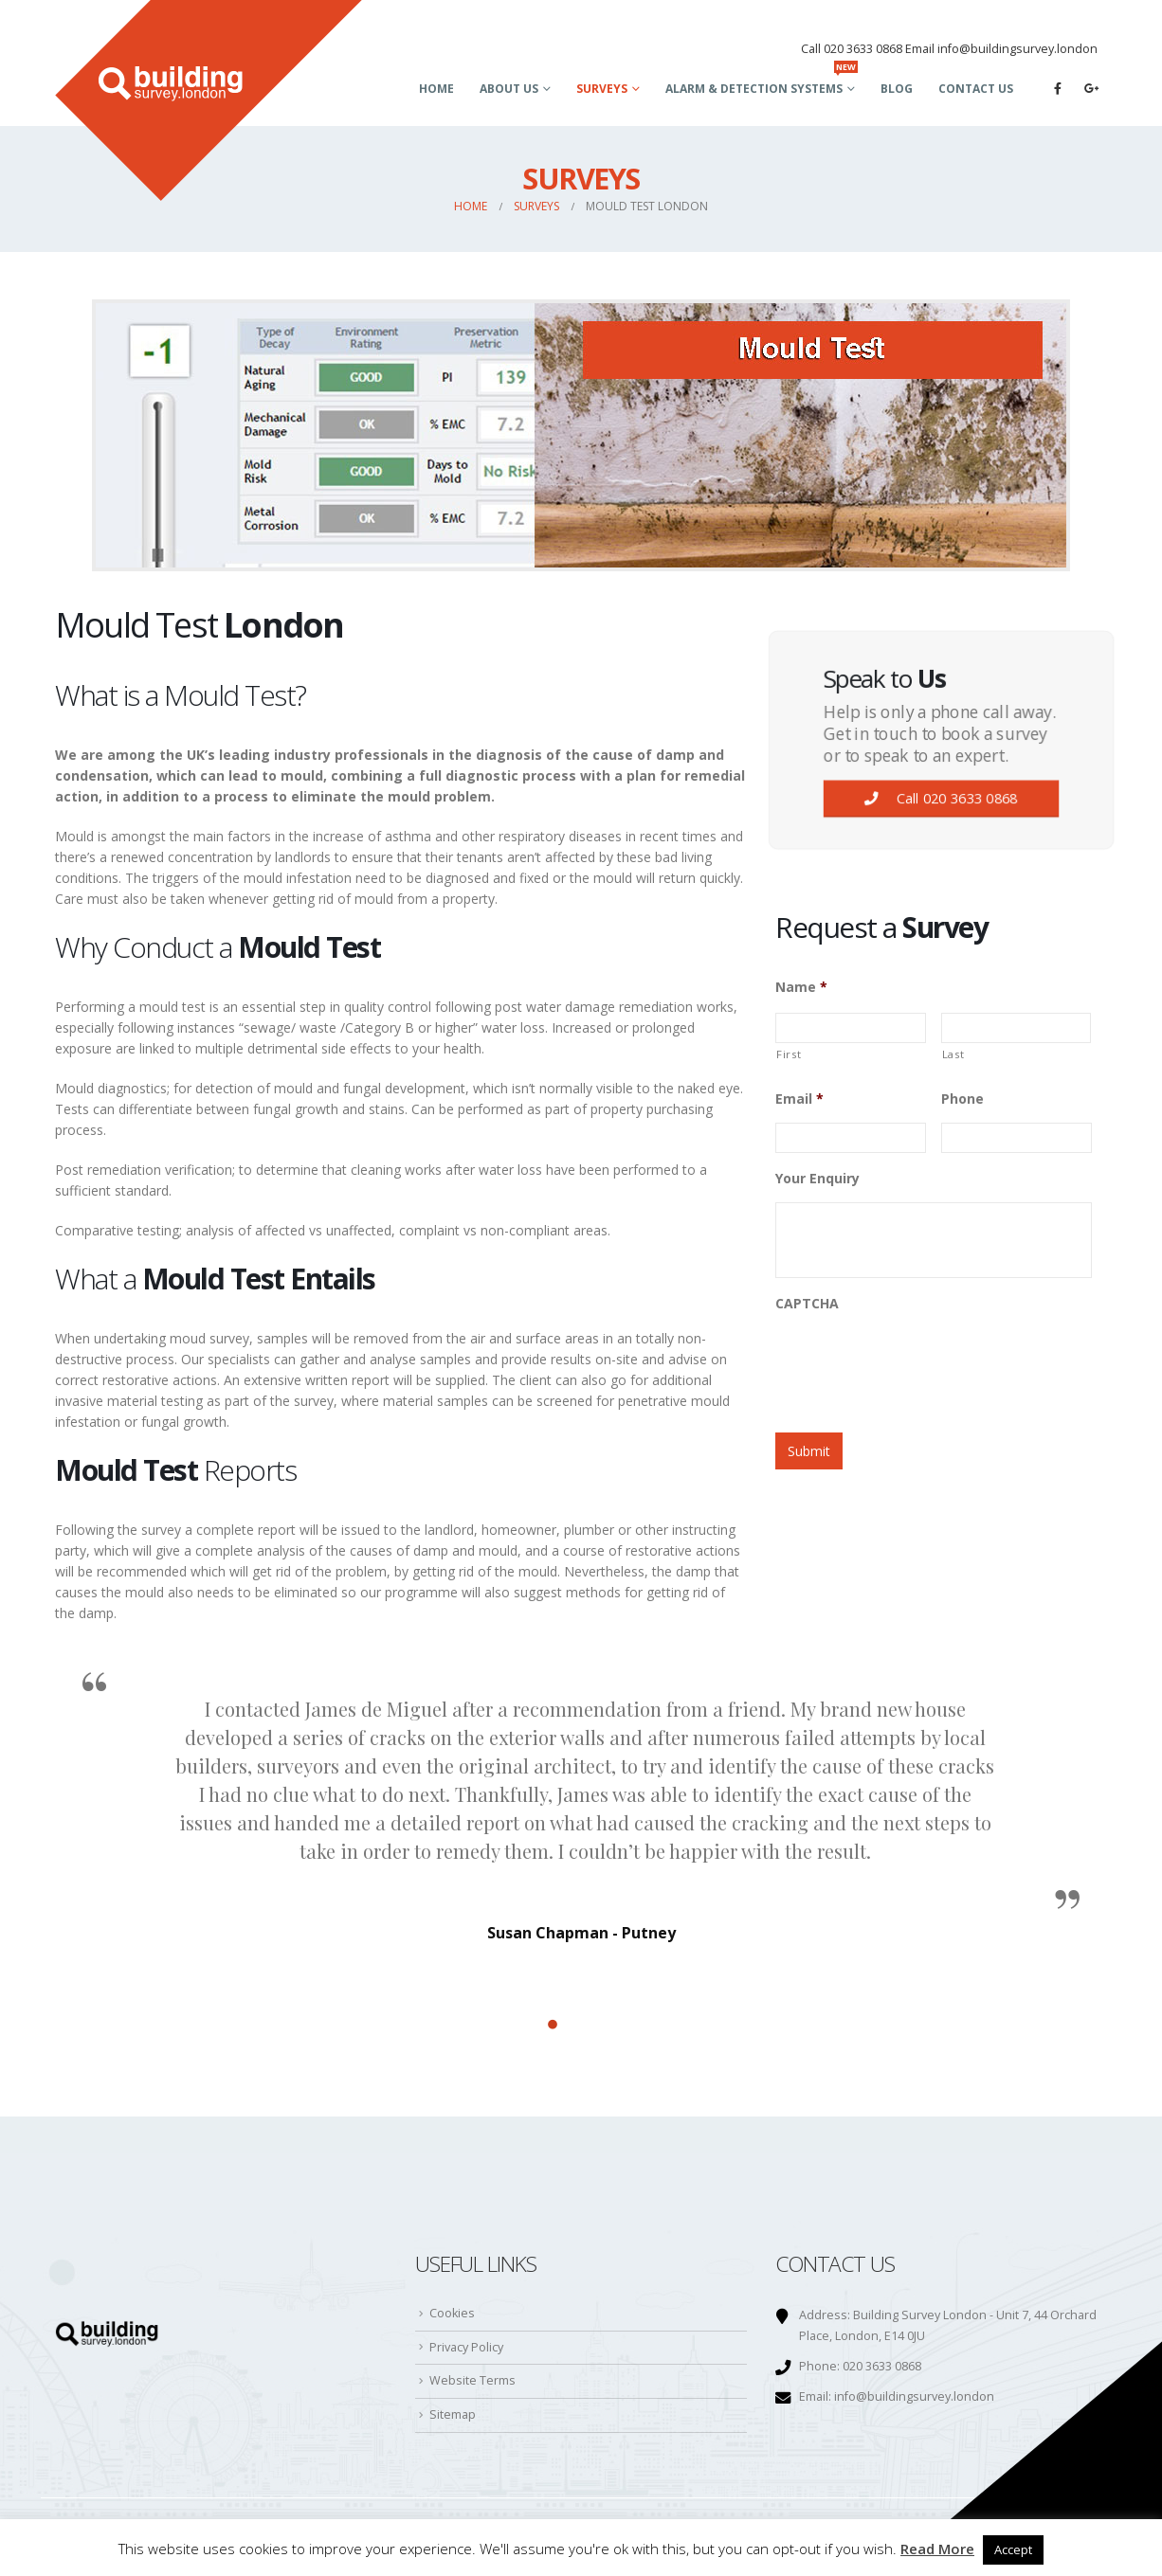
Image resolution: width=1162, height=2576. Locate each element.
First (788, 1054)
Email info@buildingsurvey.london (1001, 49)
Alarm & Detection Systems (761, 83)
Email (799, 1099)
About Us (509, 89)
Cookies (452, 2313)
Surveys (601, 89)
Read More (937, 2548)
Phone (962, 1099)
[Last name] (1016, 1028)
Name (801, 987)
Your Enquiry (817, 1178)
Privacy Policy (466, 2347)
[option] (581, 1800)
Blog (897, 89)
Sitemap (452, 2414)
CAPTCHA (807, 1303)
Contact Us (975, 89)
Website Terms (472, 2380)
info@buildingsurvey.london (914, 2396)
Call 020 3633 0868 (851, 49)
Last (953, 1054)
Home (436, 89)
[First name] (850, 1028)
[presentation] (919, 1365)
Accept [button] (1013, 2549)
